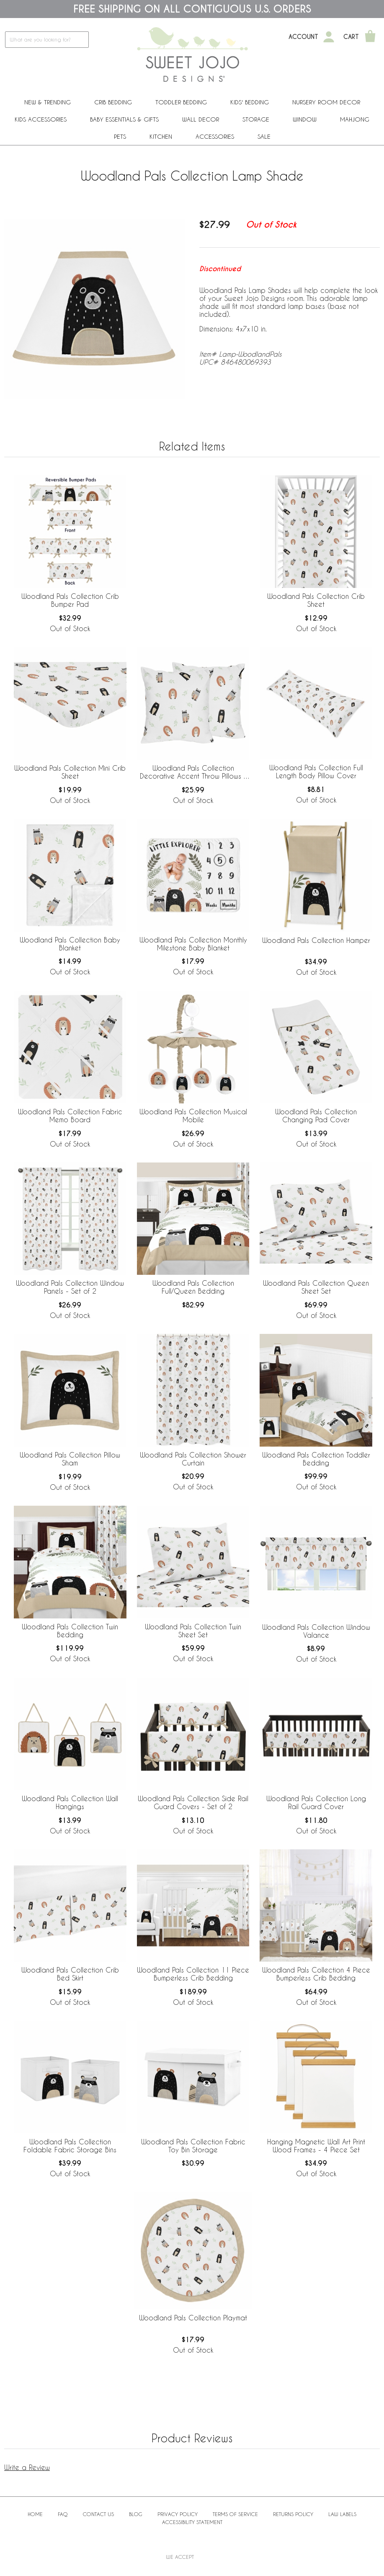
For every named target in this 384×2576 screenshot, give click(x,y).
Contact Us (98, 2514)
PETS (120, 136)
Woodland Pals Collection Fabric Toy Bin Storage (193, 2146)
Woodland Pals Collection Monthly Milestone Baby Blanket (193, 944)
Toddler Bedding (181, 102)
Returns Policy (293, 2514)
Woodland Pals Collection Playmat (193, 2318)
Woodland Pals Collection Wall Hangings (70, 1802)
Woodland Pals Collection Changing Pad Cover (316, 1116)
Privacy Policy (177, 2514)
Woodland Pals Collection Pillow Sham (70, 1459)
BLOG (135, 2514)
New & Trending (47, 102)
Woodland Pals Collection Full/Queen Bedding (193, 1287)
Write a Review (27, 2467)
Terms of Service (235, 2514)
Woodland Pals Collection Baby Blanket (70, 944)
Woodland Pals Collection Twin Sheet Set (193, 1631)
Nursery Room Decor (326, 102)
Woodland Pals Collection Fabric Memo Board (70, 1116)
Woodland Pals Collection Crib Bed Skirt (70, 1974)
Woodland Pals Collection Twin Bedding (70, 1631)
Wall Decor (200, 119)
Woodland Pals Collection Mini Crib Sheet (70, 772)
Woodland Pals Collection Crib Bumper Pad (70, 600)
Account (303, 37)
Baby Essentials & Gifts (124, 119)
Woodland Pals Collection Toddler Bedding (316, 1459)
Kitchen (160, 136)
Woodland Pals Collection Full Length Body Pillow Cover (316, 771)
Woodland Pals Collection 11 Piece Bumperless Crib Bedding (193, 1974)
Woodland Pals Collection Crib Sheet (316, 600)
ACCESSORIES (215, 136)
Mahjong (354, 119)
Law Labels (342, 2514)
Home (35, 2514)
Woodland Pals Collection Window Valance (316, 1631)
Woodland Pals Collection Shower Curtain (193, 1459)
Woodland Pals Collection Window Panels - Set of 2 (70, 1287)
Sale (264, 136)
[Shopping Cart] (370, 37)
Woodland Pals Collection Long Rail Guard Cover (316, 1802)
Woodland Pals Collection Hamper (316, 940)
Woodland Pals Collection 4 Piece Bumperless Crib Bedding (316, 1974)
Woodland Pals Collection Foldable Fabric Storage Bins (69, 2146)
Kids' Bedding (249, 102)
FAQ (63, 2514)
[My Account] (329, 37)
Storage (255, 119)
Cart (351, 37)
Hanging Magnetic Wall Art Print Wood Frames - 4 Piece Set (316, 2146)
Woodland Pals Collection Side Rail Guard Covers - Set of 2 (193, 1802)
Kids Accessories (41, 119)
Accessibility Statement (192, 2522)
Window (305, 119)
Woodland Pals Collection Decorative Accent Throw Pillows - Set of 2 (193, 772)
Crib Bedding (113, 102)
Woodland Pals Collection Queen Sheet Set (316, 1287)
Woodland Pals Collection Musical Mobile (193, 1116)
